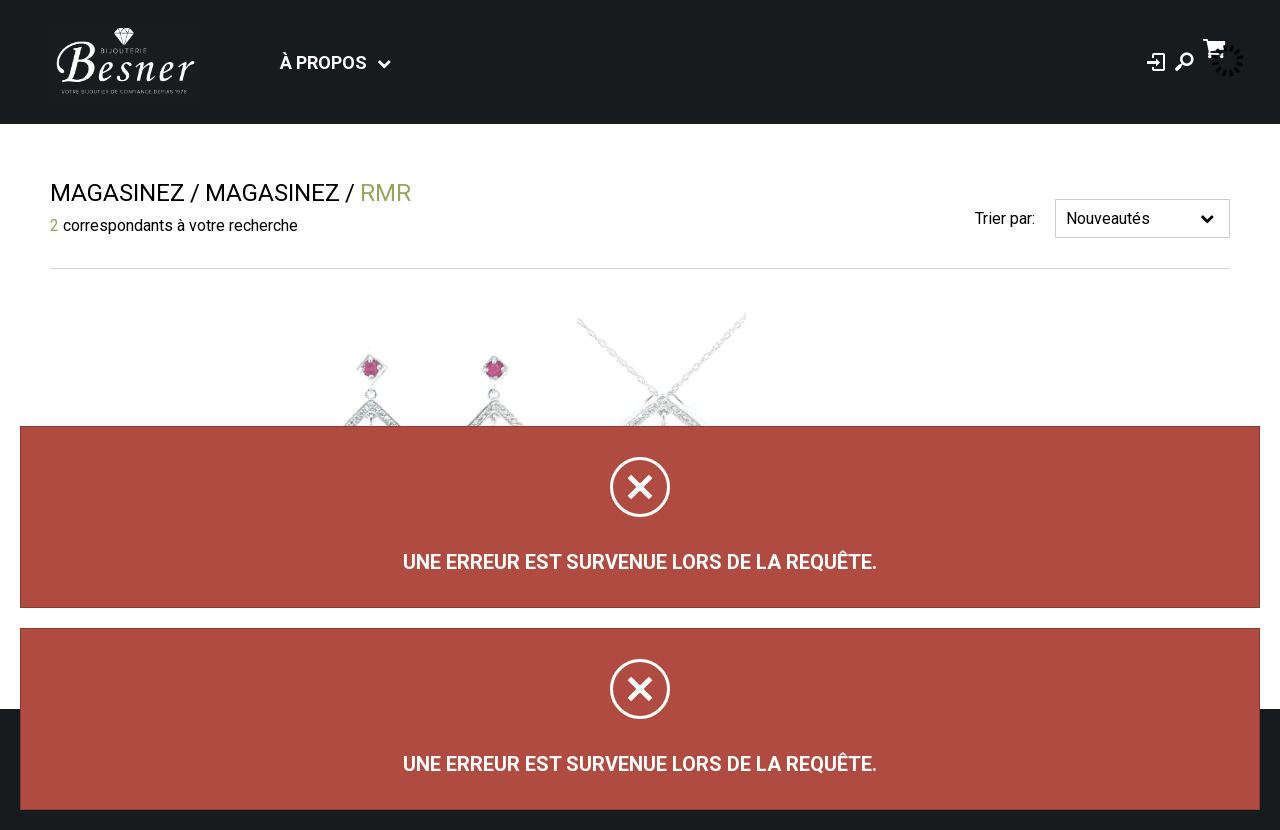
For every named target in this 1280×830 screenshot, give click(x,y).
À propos (323, 62)
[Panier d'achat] (1216, 46)
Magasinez (117, 193)
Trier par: (1005, 218)
